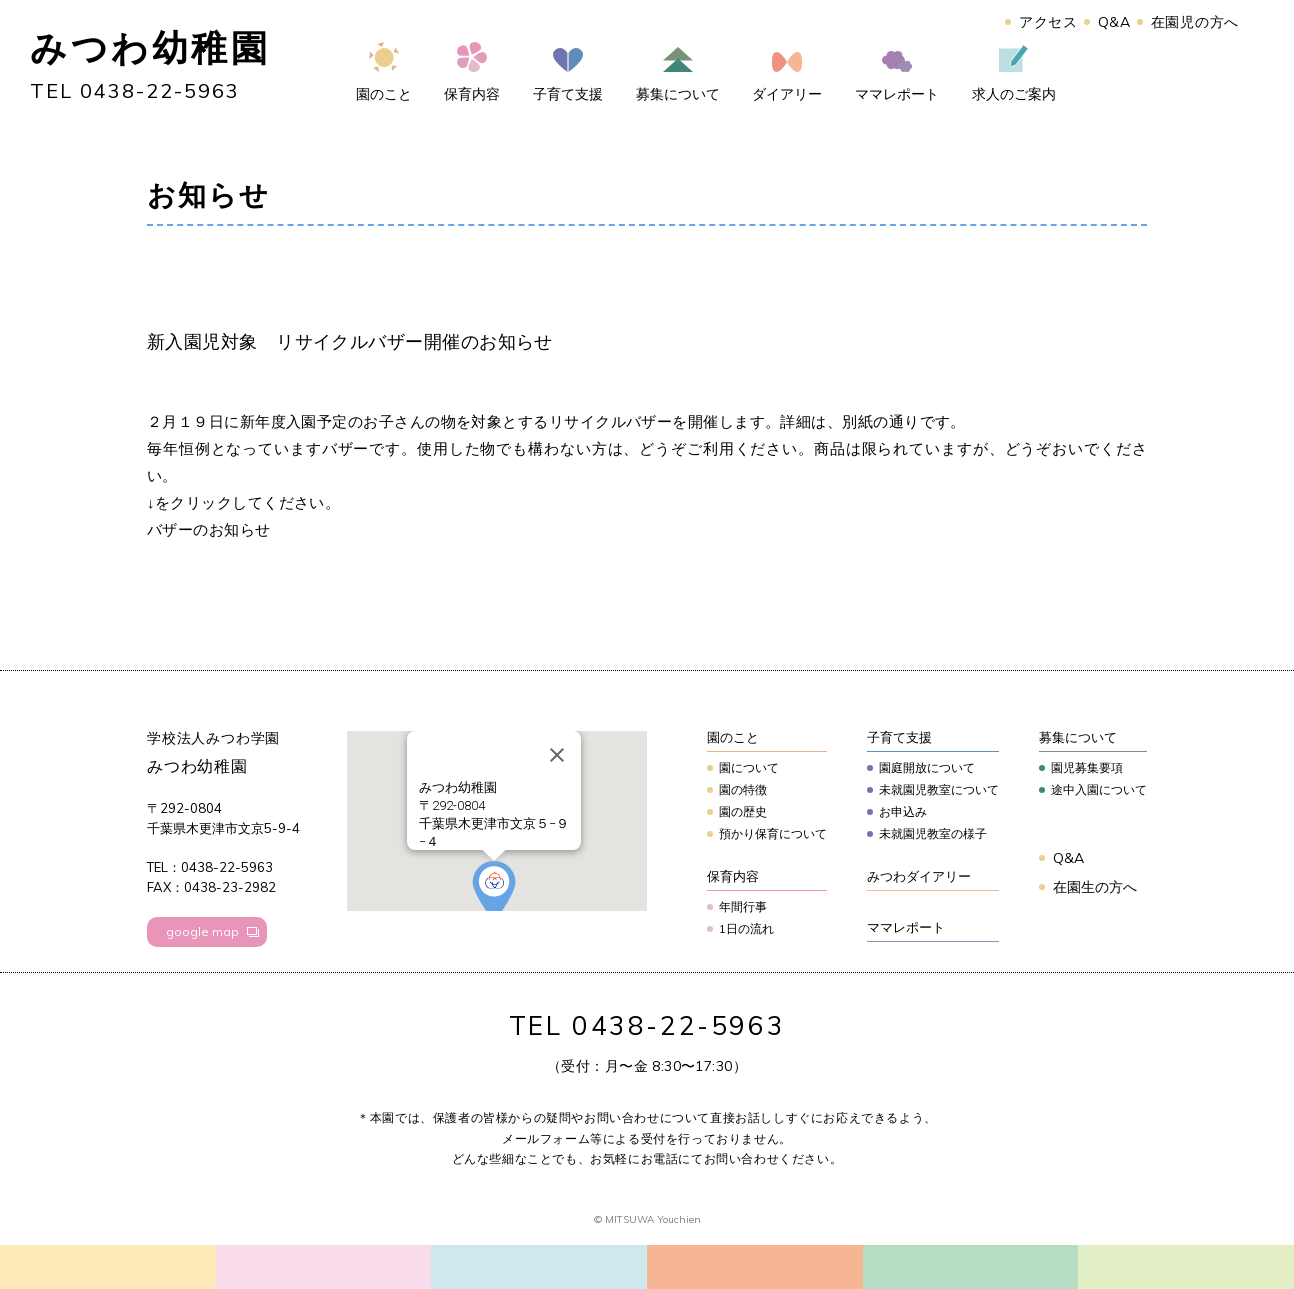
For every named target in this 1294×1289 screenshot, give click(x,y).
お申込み (903, 811)
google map (202, 931)
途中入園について (1099, 789)
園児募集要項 (1087, 767)
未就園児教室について (939, 789)
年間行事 (743, 906)
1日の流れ (746, 928)
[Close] (557, 755)
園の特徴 (743, 789)
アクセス (1048, 22)
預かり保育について (773, 833)
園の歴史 (743, 811)
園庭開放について (927, 767)
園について (749, 767)
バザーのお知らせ (209, 529)
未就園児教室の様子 (933, 833)
